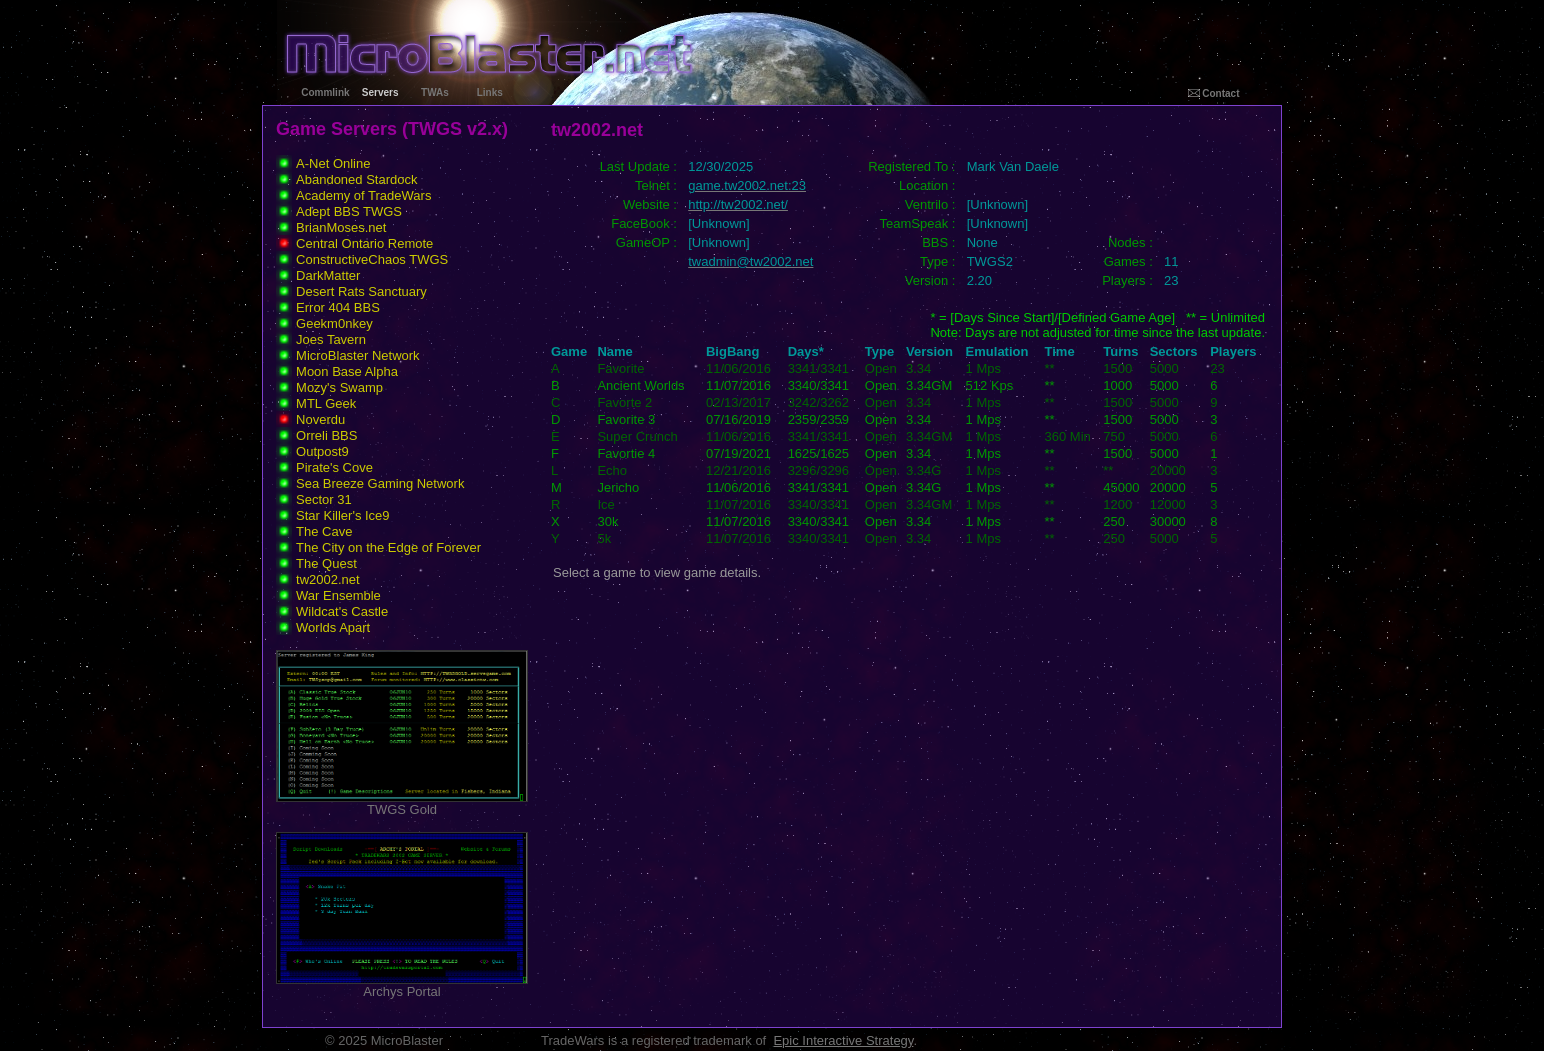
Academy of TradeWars (363, 195)
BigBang (732, 351)
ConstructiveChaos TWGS (372, 259)
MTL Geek (326, 403)
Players (1233, 351)
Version (929, 351)
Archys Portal (402, 985)
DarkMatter (328, 275)
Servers (380, 92)
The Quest (326, 563)
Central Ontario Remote (364, 243)
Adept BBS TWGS (349, 211)
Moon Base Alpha (347, 371)
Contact (1214, 93)
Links (490, 92)
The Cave (324, 531)
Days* (806, 351)
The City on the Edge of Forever (388, 547)
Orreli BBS (326, 435)
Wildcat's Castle (342, 611)
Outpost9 (322, 451)
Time (1060, 351)
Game (569, 351)
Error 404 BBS (338, 307)
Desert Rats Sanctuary (361, 291)
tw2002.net (328, 579)
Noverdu (320, 419)
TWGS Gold (402, 803)
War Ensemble (338, 595)
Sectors (1174, 351)
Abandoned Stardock (356, 179)
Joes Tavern (331, 339)
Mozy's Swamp (339, 387)
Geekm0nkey (334, 323)
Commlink (325, 92)
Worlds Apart (333, 627)
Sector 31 (324, 499)
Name (614, 351)
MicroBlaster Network (358, 355)
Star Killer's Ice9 (343, 515)
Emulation (997, 351)
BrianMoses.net (341, 227)
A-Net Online (333, 163)
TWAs (435, 92)
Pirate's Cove (334, 467)
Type (879, 351)
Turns (1120, 351)
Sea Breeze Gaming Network (380, 483)
